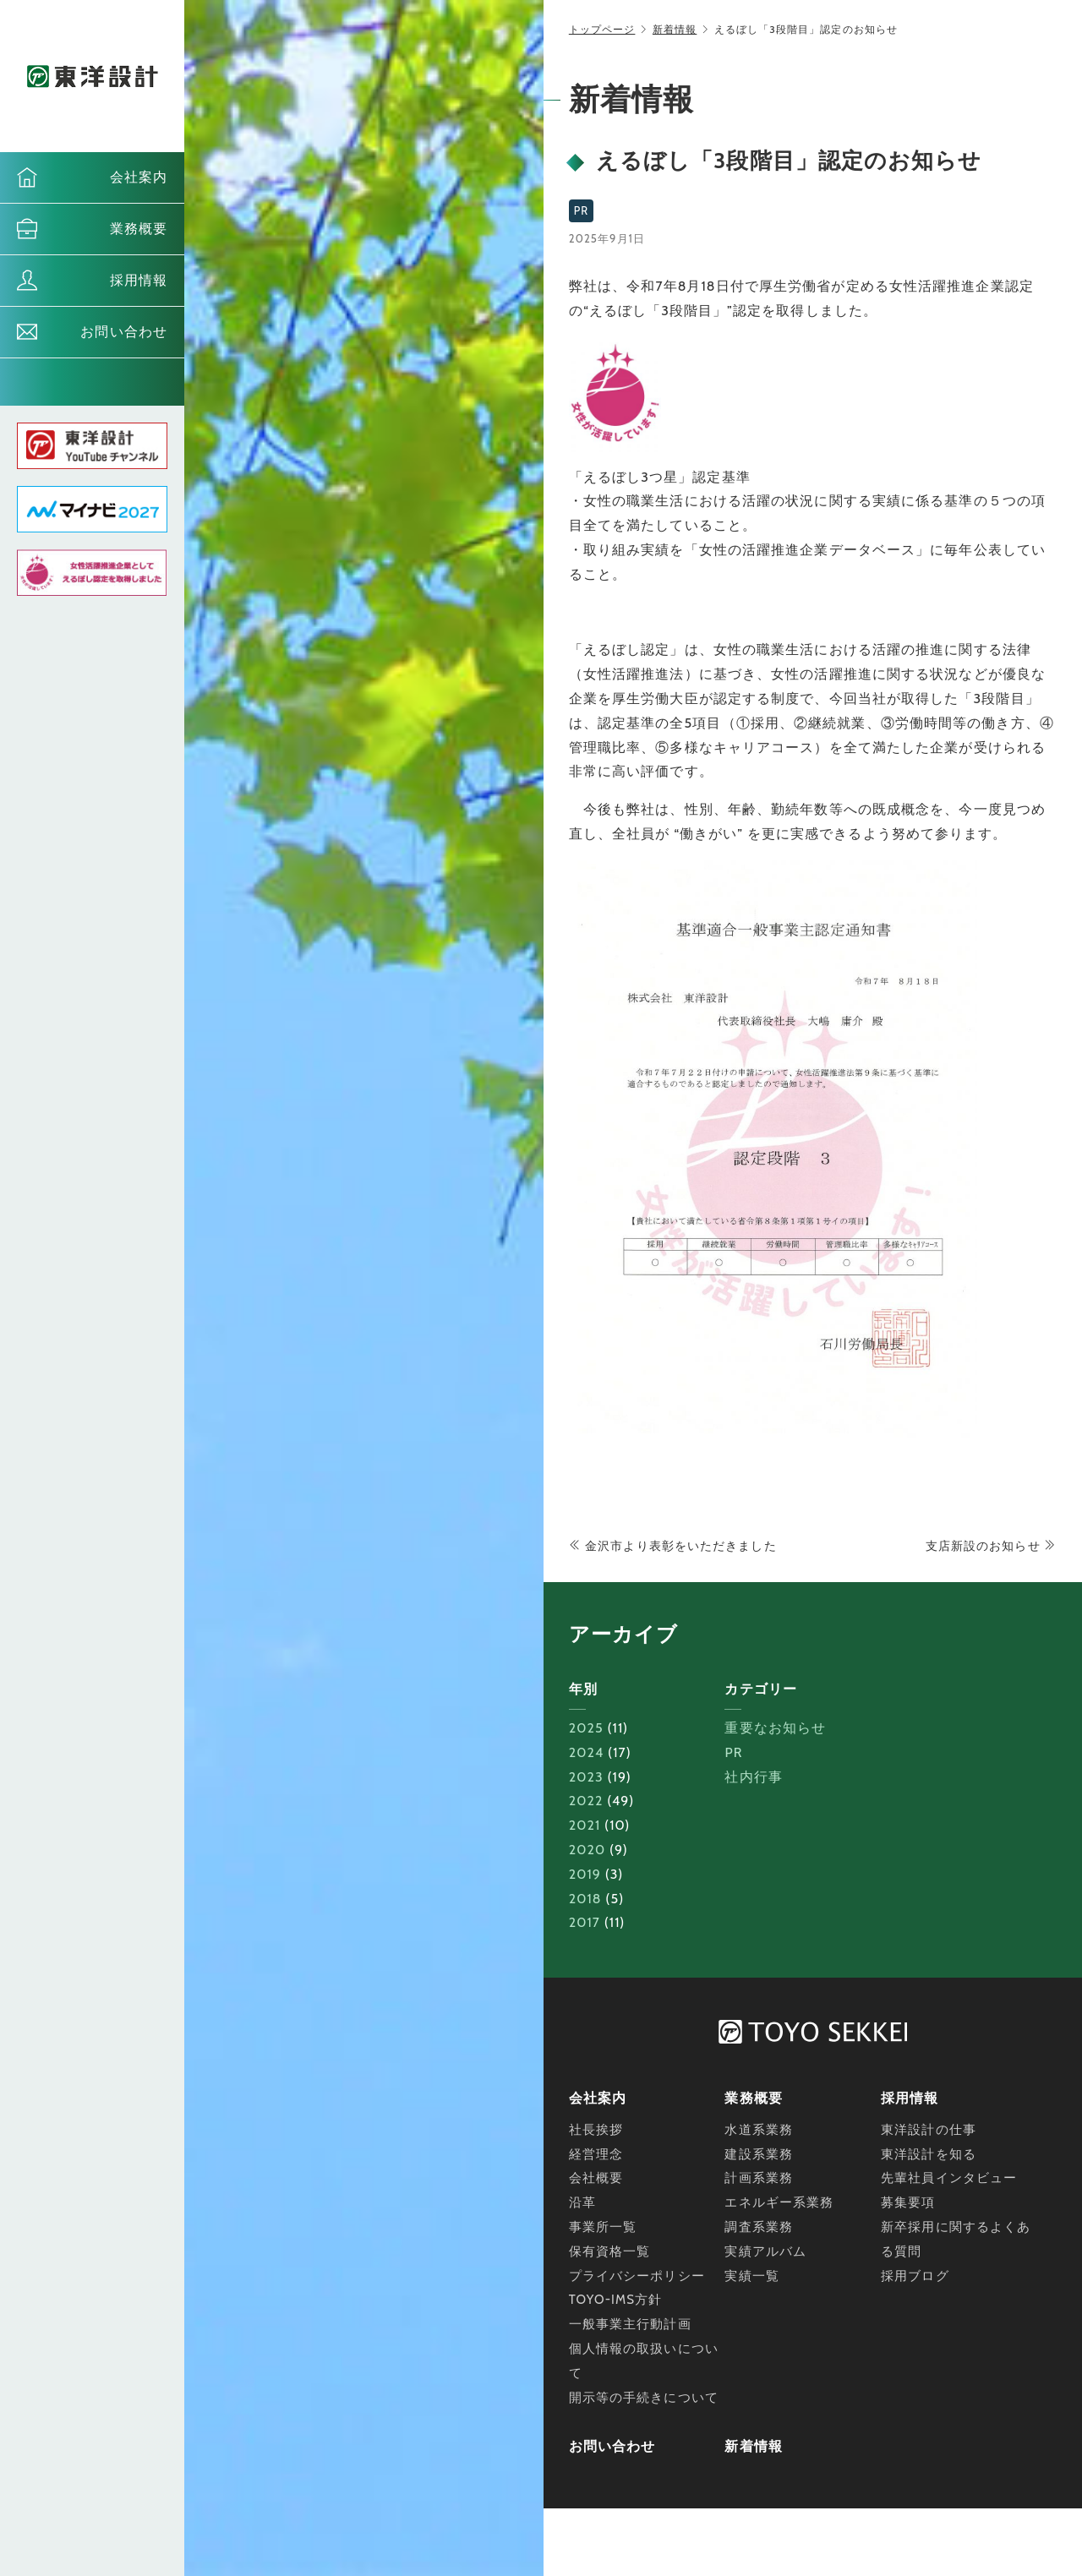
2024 (586, 1752)
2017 (584, 1922)
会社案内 (138, 177)
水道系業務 (758, 2129)
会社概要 (596, 2178)
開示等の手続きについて (644, 2397)
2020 (587, 1850)
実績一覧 (751, 2276)
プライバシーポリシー (637, 2276)
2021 (585, 1825)
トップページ (602, 29)
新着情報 (675, 29)
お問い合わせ (123, 332)
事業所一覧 (603, 2227)
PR (733, 1752)
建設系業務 (758, 2154)
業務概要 (138, 229)
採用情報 (138, 280)
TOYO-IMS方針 (616, 2299)
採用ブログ (915, 2276)
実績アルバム (765, 2251)
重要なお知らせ (775, 1728)
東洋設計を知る (928, 2154)
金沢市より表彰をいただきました (673, 1545)
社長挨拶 (596, 2129)
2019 (585, 1874)
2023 (586, 1777)
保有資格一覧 (610, 2251)
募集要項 (908, 2202)
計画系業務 (758, 2178)
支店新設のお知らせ (991, 1545)
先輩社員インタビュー (949, 2178)
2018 (585, 1899)
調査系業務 (758, 2227)
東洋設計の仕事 (928, 2129)
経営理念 (596, 2154)
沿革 (582, 2202)
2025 (586, 1728)
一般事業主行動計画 (630, 2324)
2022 (586, 1801)
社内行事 (753, 1777)
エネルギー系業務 (778, 2202)
